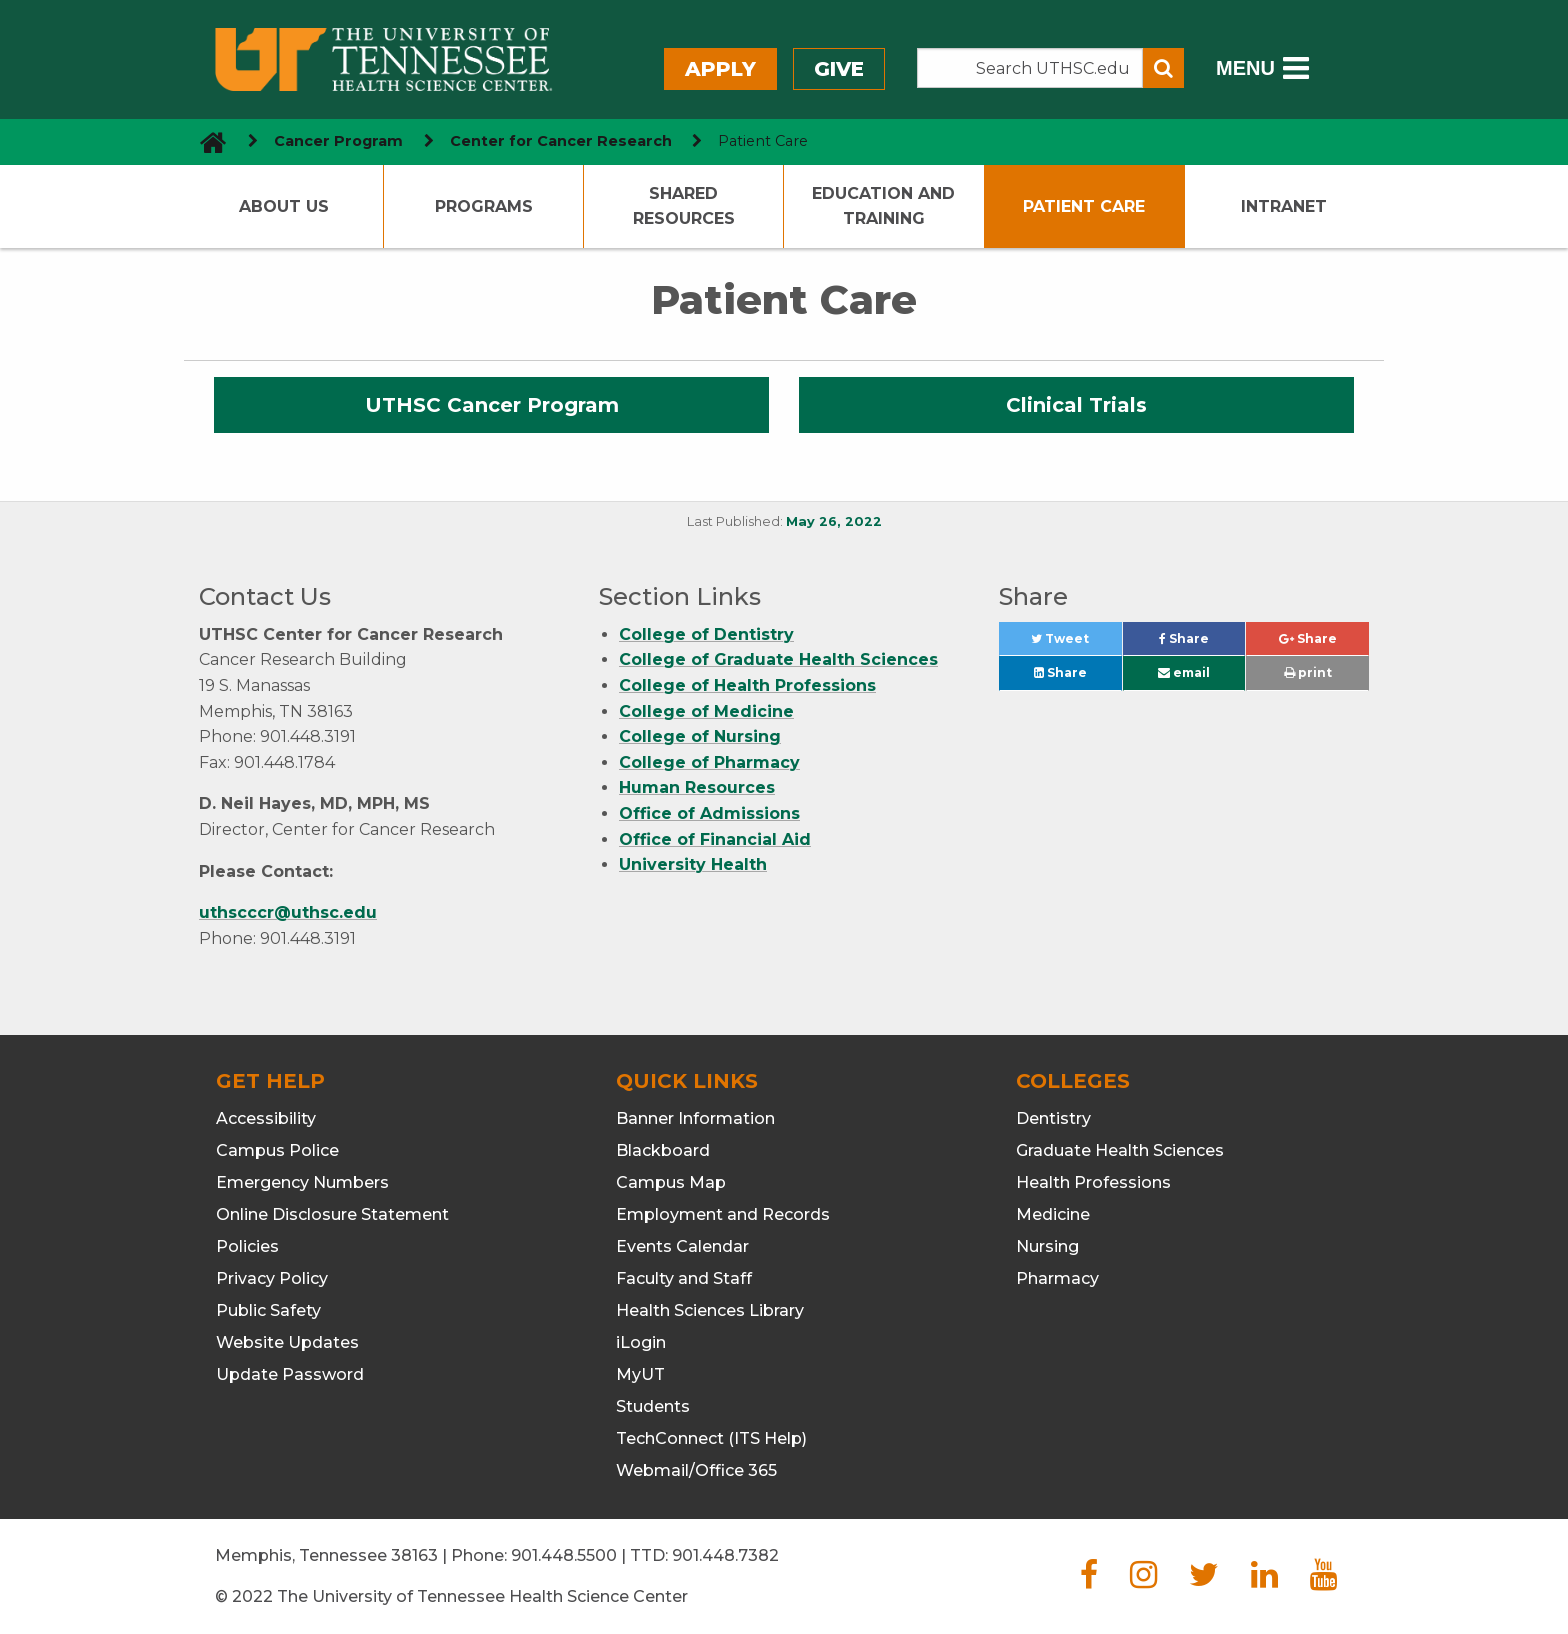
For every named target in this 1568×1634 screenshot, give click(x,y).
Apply (720, 69)
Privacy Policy (272, 1278)
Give (839, 69)
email (1184, 672)
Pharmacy (1057, 1278)
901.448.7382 (725, 1555)
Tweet (1076, 643)
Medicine (1053, 1214)
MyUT (640, 1374)
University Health (693, 864)
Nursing (1047, 1246)
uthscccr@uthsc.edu (288, 912)
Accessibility (266, 1118)
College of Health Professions (747, 685)
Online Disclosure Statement (332, 1214)
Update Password (290, 1374)
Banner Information (695, 1118)
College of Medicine (706, 711)
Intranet (1284, 206)
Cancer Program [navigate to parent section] (338, 141)
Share (1202, 643)
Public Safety (268, 1310)
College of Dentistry (706, 634)
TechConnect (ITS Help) (711, 1438)
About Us (284, 206)
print (1308, 672)
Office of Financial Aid (715, 839)
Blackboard (663, 1150)
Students (653, 1406)
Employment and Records (723, 1214)
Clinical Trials (1076, 405)
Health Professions (1093, 1182)
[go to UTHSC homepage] (205, 141)
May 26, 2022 (834, 521)
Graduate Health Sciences (1120, 1150)
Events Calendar (682, 1246)
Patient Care (1084, 206)
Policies (247, 1246)
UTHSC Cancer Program (492, 405)
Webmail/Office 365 (696, 1470)
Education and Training (883, 206)
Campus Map (671, 1182)
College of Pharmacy (709, 762)
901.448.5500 (564, 1555)
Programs (484, 206)
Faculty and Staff (684, 1278)
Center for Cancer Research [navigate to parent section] (561, 141)
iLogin (641, 1342)
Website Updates (287, 1342)
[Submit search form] (1163, 68)
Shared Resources (684, 206)
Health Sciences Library (710, 1310)
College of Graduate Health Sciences (778, 659)
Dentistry (1053, 1118)
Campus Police (277, 1150)
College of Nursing (700, 736)
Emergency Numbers (302, 1182)
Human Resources (697, 787)
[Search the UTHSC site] (1030, 68)
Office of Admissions (709, 813)
